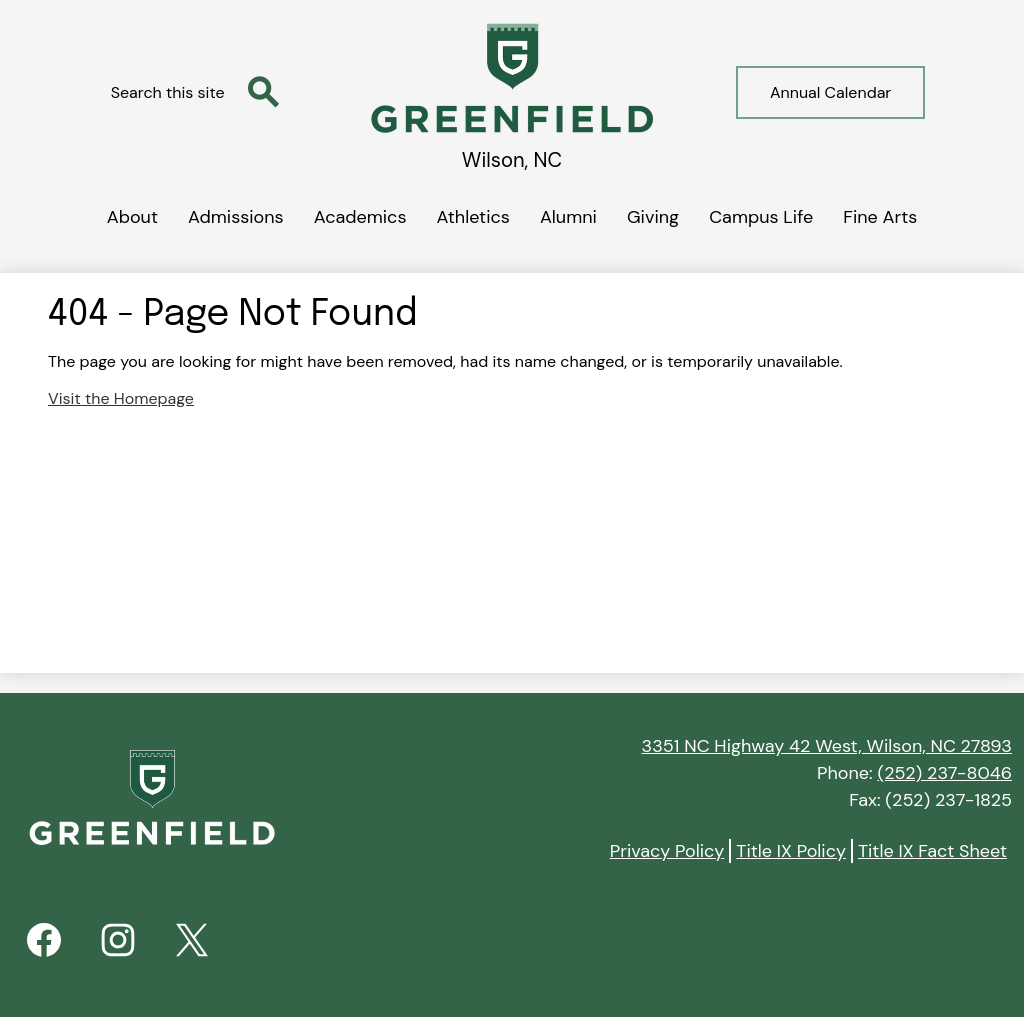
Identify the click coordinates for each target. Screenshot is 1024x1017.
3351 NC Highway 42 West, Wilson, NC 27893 (827, 746)
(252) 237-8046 (944, 773)
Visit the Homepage (121, 398)
